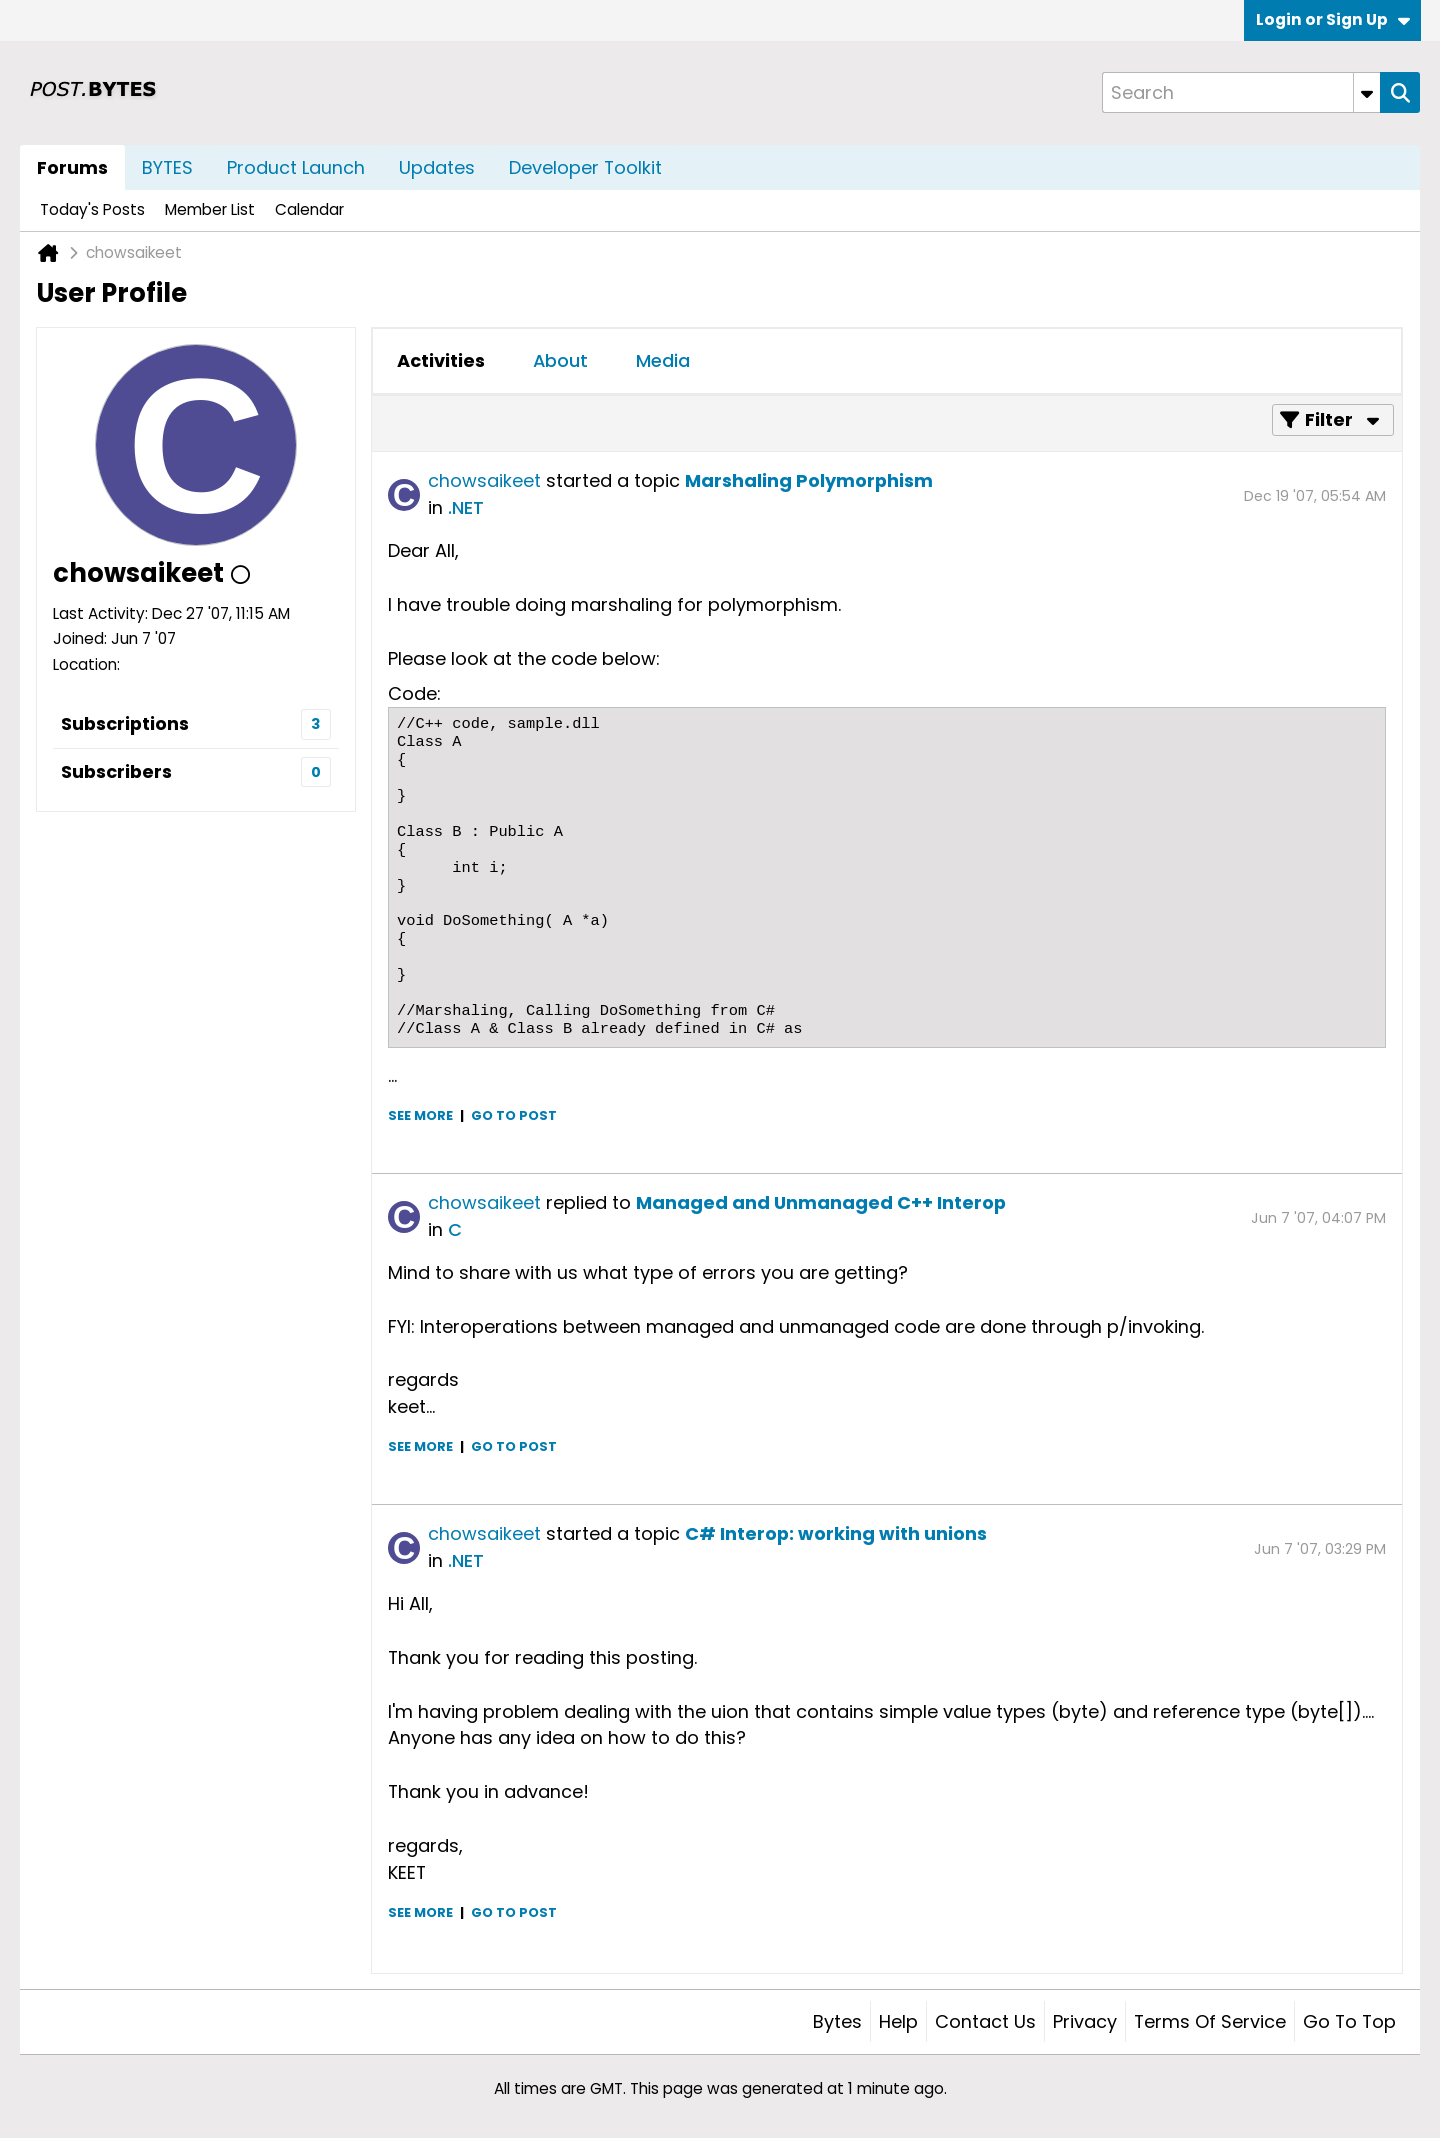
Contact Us (985, 2021)
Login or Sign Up (1333, 19)
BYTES (167, 167)
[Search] (1241, 92)
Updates (437, 167)
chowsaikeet (484, 480)
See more (420, 1115)
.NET (466, 507)
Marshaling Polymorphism (809, 480)
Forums (72, 167)
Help (898, 2021)
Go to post (514, 1115)
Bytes (837, 2021)
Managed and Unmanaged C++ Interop (821, 1202)
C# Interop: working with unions (836, 1533)
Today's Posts (92, 209)
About (560, 360)
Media (663, 360)
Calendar (309, 209)
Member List (210, 209)
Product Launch (296, 167)
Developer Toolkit (585, 167)
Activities (441, 360)
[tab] (441, 361)
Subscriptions (125, 723)
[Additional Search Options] (1367, 92)
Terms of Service (1210, 2021)
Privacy (1085, 2021)
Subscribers (116, 771)
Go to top (1349, 2021)
